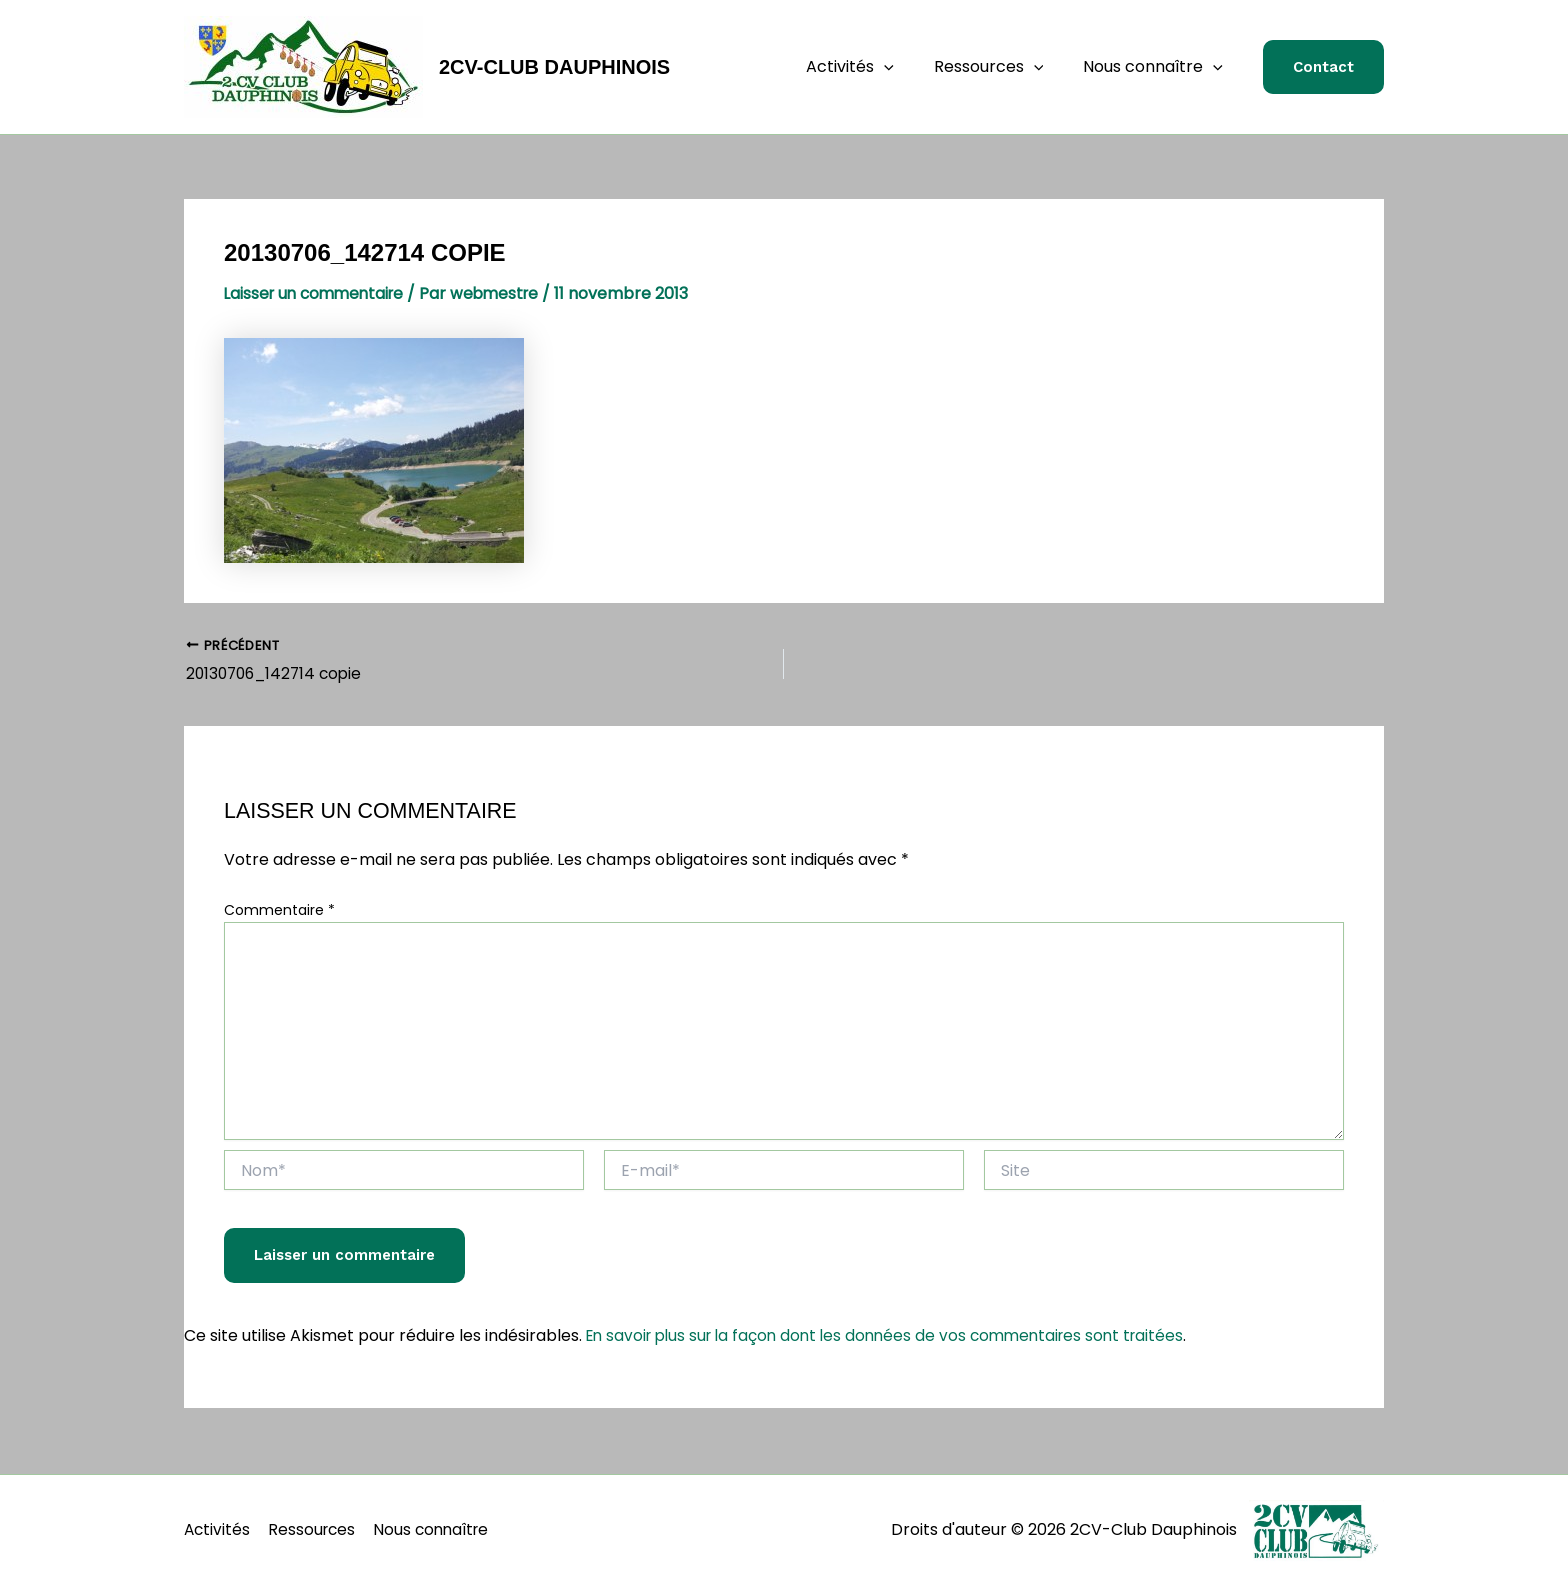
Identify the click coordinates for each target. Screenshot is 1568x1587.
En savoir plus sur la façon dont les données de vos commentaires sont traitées (896, 1337)
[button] (1323, 67)
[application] (904, 67)
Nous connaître (1157, 67)
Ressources (1001, 67)
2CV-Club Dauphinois (554, 67)
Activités (870, 67)
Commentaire (279, 912)
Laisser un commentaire (318, 293)
